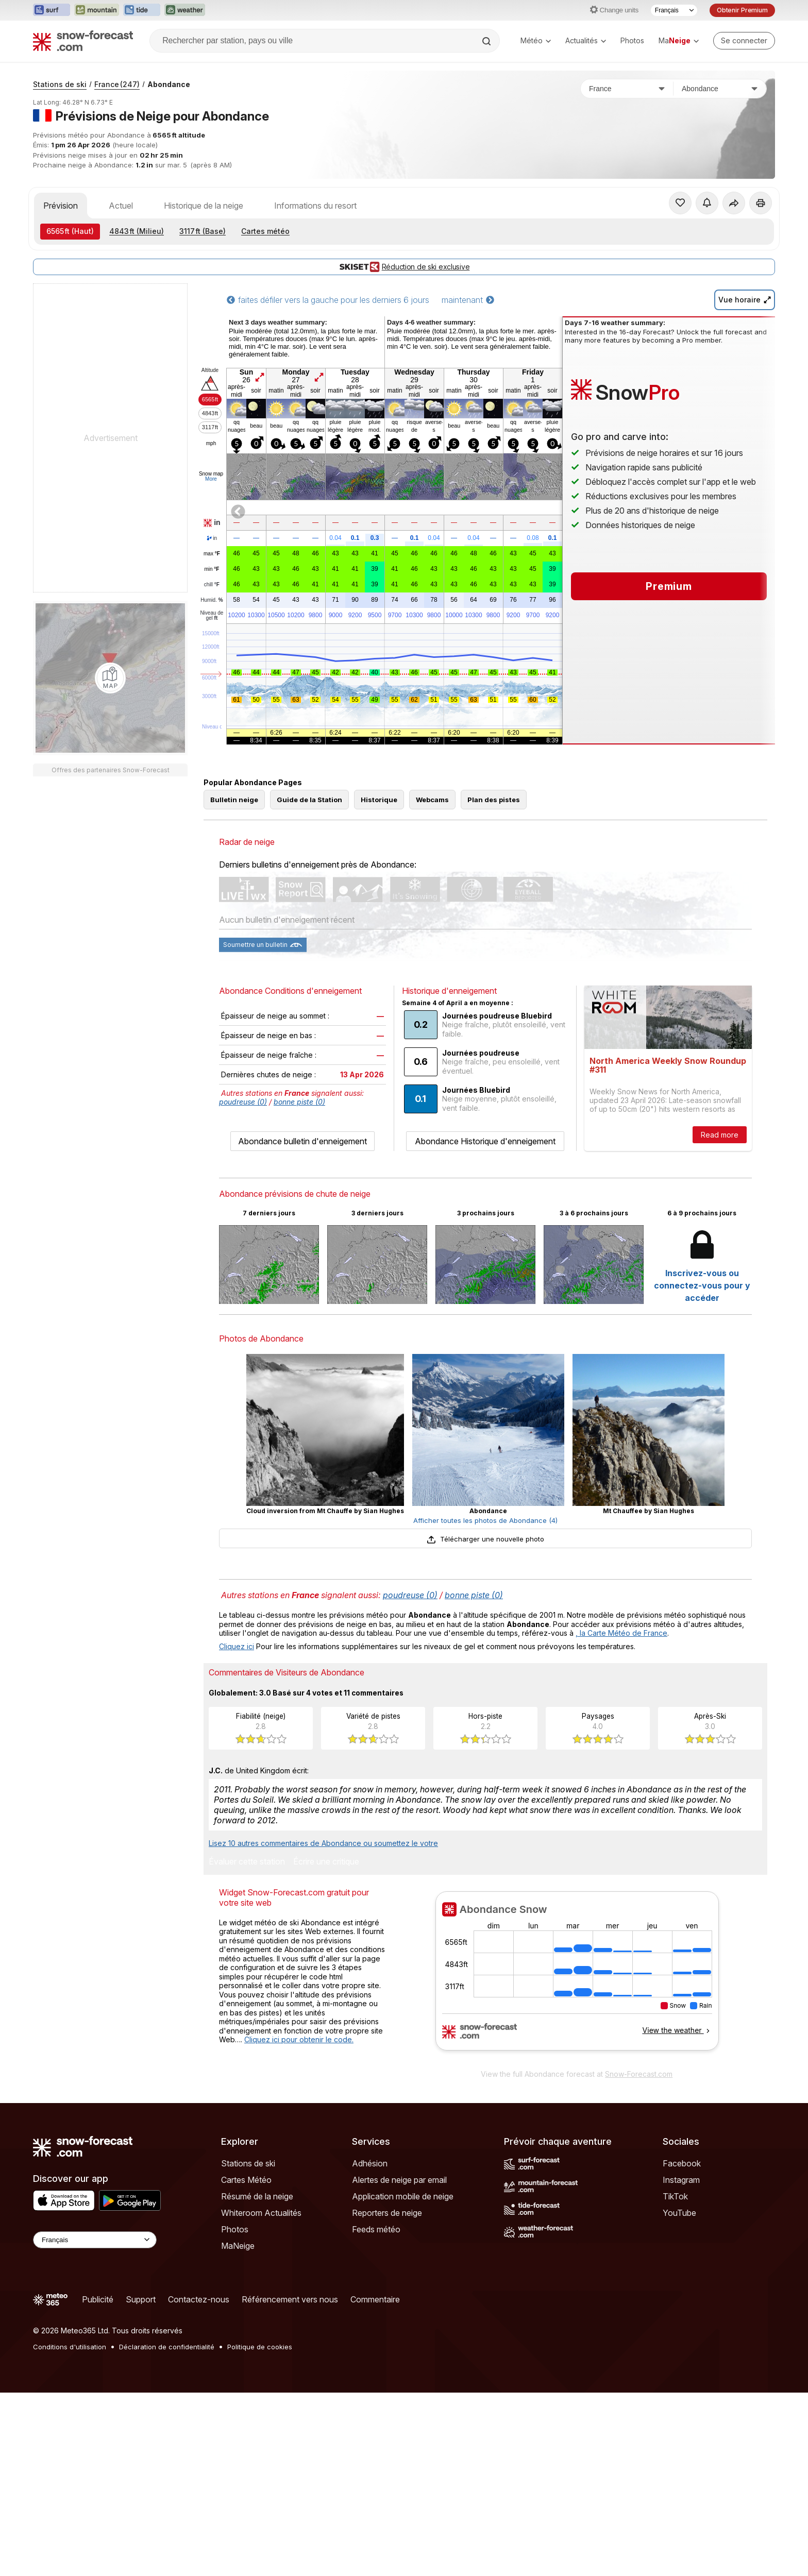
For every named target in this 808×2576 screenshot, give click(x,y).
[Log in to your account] (744, 40)
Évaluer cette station (247, 1862)
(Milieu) (136, 231)
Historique (379, 799)
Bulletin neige (234, 799)
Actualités (585, 40)
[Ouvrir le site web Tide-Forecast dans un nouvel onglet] (141, 10)
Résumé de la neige (257, 2196)
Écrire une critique (326, 1862)
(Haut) (70, 231)
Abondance (168, 84)
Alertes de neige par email (399, 2180)
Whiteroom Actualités (261, 2213)
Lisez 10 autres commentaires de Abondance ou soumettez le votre (323, 1843)
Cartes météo (265, 231)
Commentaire (375, 2299)
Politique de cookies (259, 2347)
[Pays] (627, 88)
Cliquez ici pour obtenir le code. (299, 2039)
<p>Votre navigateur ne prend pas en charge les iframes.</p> (577, 1977)
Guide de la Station (309, 799)
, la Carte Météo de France (621, 1633)
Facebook (682, 2163)
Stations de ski (60, 84)
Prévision (60, 205)
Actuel (121, 205)
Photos (632, 40)
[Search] (487, 41)
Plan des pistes (493, 799)
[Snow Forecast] (83, 40)
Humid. (211, 600)
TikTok (675, 2196)
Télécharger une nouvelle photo (485, 1539)
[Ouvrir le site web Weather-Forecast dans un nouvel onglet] (184, 10)
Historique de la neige (203, 205)
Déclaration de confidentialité (166, 2347)
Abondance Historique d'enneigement (485, 1141)
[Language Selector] (95, 2239)
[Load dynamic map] (110, 678)
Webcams (432, 799)
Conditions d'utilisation (69, 2347)
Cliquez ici (236, 1646)
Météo (535, 40)
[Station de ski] (720, 88)
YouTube (679, 2213)
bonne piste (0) (299, 1101)
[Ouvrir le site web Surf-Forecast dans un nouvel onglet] (51, 10)
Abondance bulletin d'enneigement (302, 1141)
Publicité (97, 2299)
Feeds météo (376, 2229)
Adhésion (370, 2163)
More (211, 479)
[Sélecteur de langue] (674, 10)
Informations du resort (315, 205)
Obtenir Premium (742, 10)
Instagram (681, 2180)
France (117, 84)
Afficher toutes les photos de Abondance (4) (485, 1520)
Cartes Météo (246, 2180)
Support (141, 2299)
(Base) (202, 231)
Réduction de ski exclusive (404, 267)
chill (212, 584)
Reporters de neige (387, 2213)
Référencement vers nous (290, 2299)
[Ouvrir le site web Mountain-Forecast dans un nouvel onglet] (96, 10)
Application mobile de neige (402, 2196)
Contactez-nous (198, 2299)
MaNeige (238, 2246)
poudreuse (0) (243, 1101)
